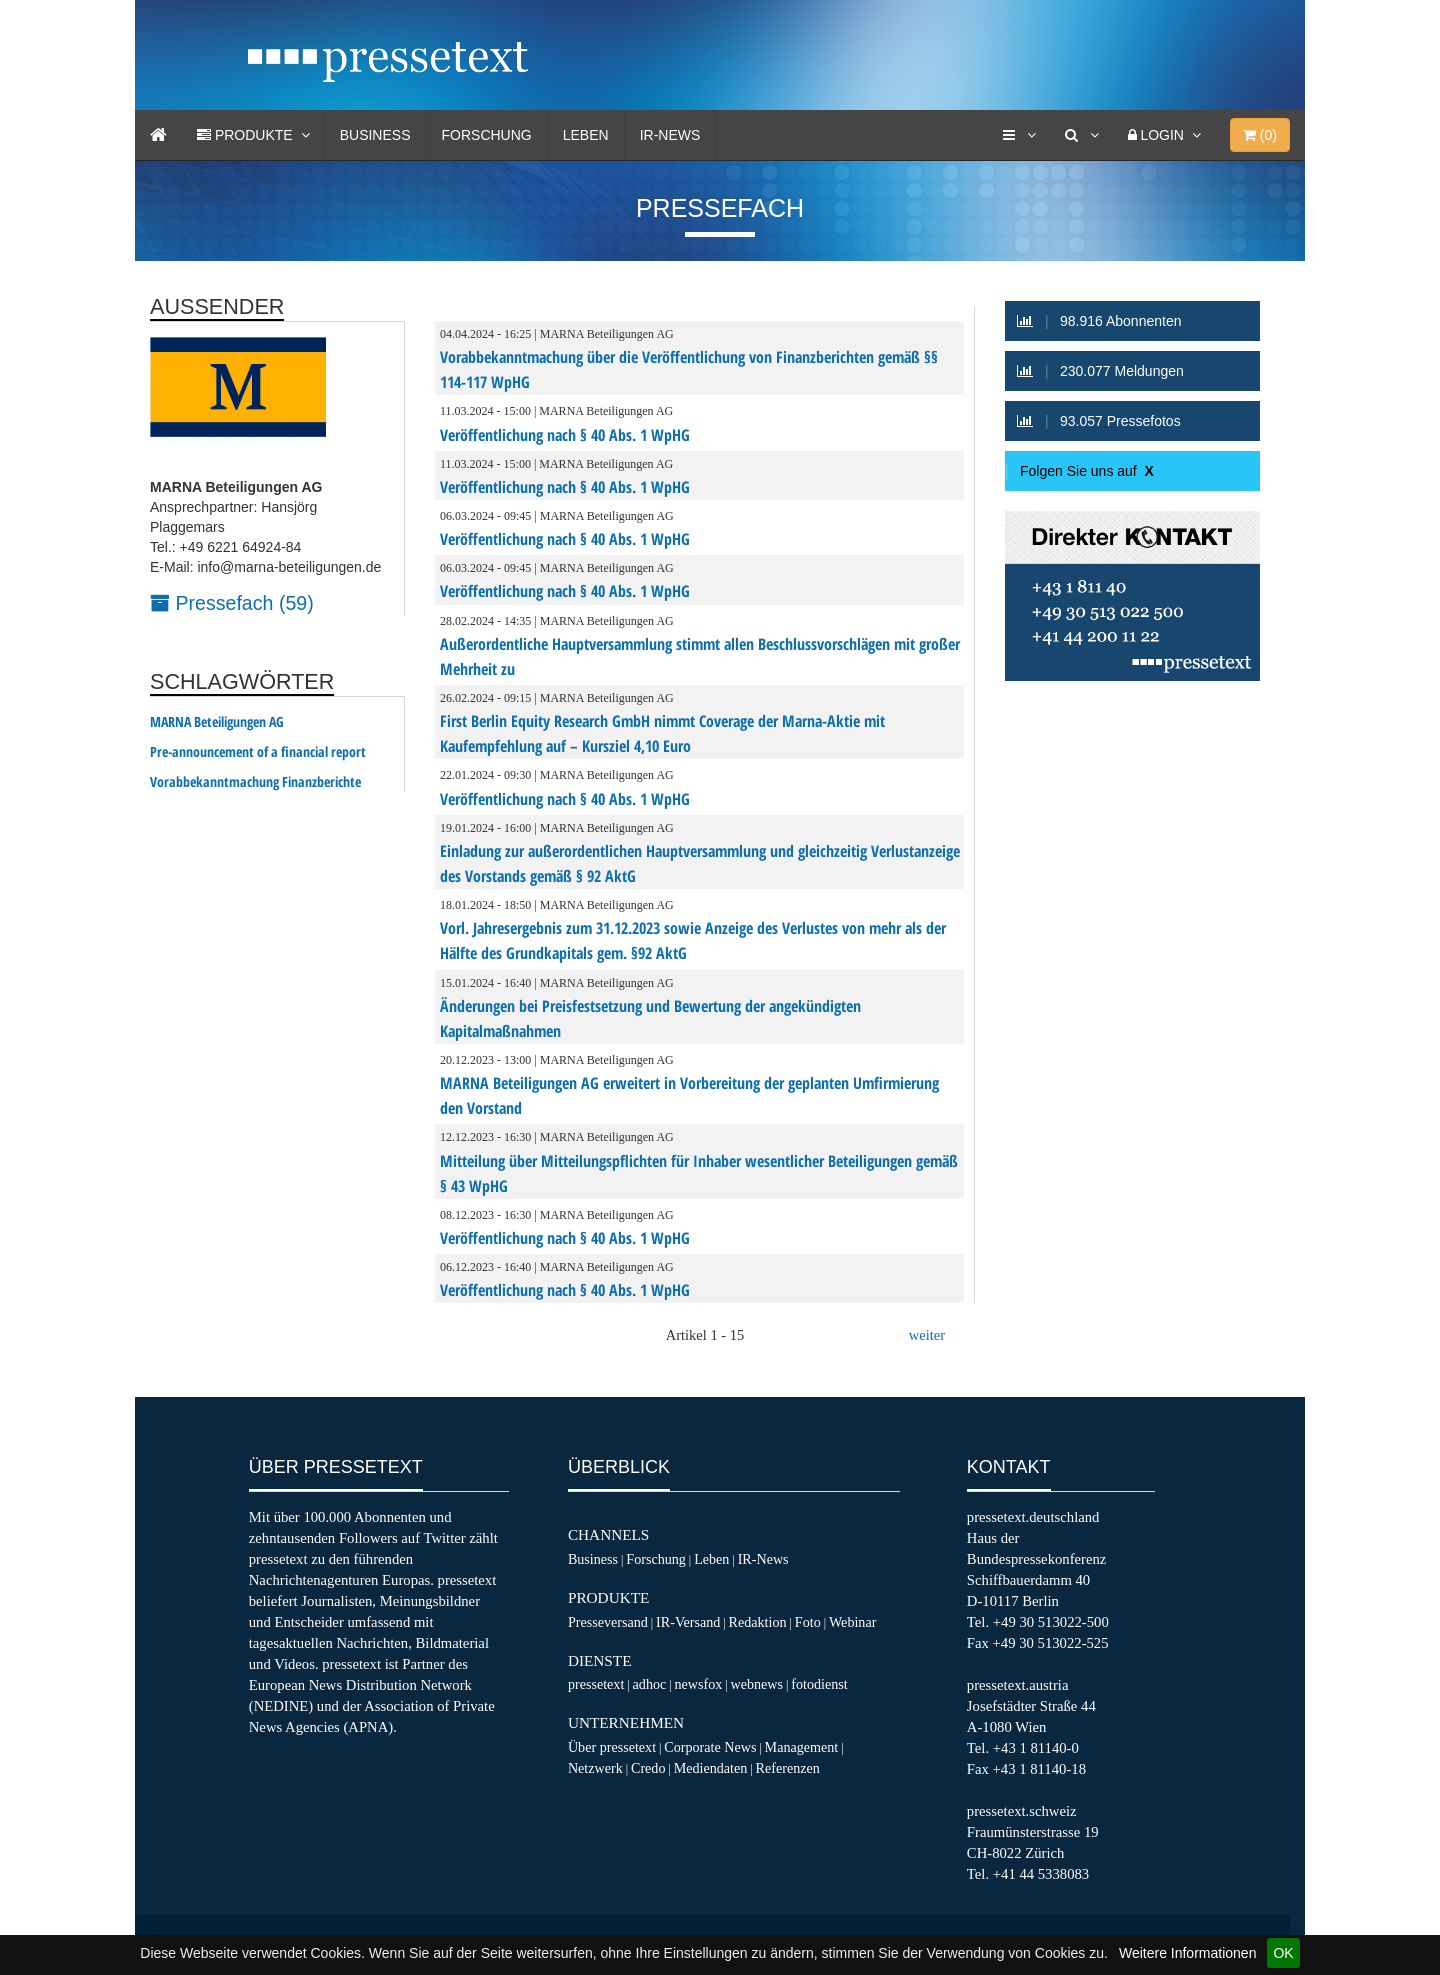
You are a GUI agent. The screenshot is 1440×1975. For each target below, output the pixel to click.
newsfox (699, 1684)
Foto (808, 1622)
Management (802, 1747)
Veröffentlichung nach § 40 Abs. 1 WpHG (565, 435)
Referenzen (788, 1768)
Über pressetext (612, 1747)
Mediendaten (711, 1768)
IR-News (670, 135)
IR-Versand (688, 1622)
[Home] (158, 135)
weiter (927, 1335)
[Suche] (1081, 135)
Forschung (487, 135)
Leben (586, 135)
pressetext (596, 1684)
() (1260, 135)
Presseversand (608, 1622)
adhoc (650, 1684)
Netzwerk (595, 1768)
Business (375, 135)
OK (1283, 1953)
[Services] (1019, 135)
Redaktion (758, 1622)
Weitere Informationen (1187, 1953)
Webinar (852, 1622)
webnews (757, 1684)
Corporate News (710, 1747)
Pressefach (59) (232, 603)
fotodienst (819, 1684)
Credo (648, 1768)
